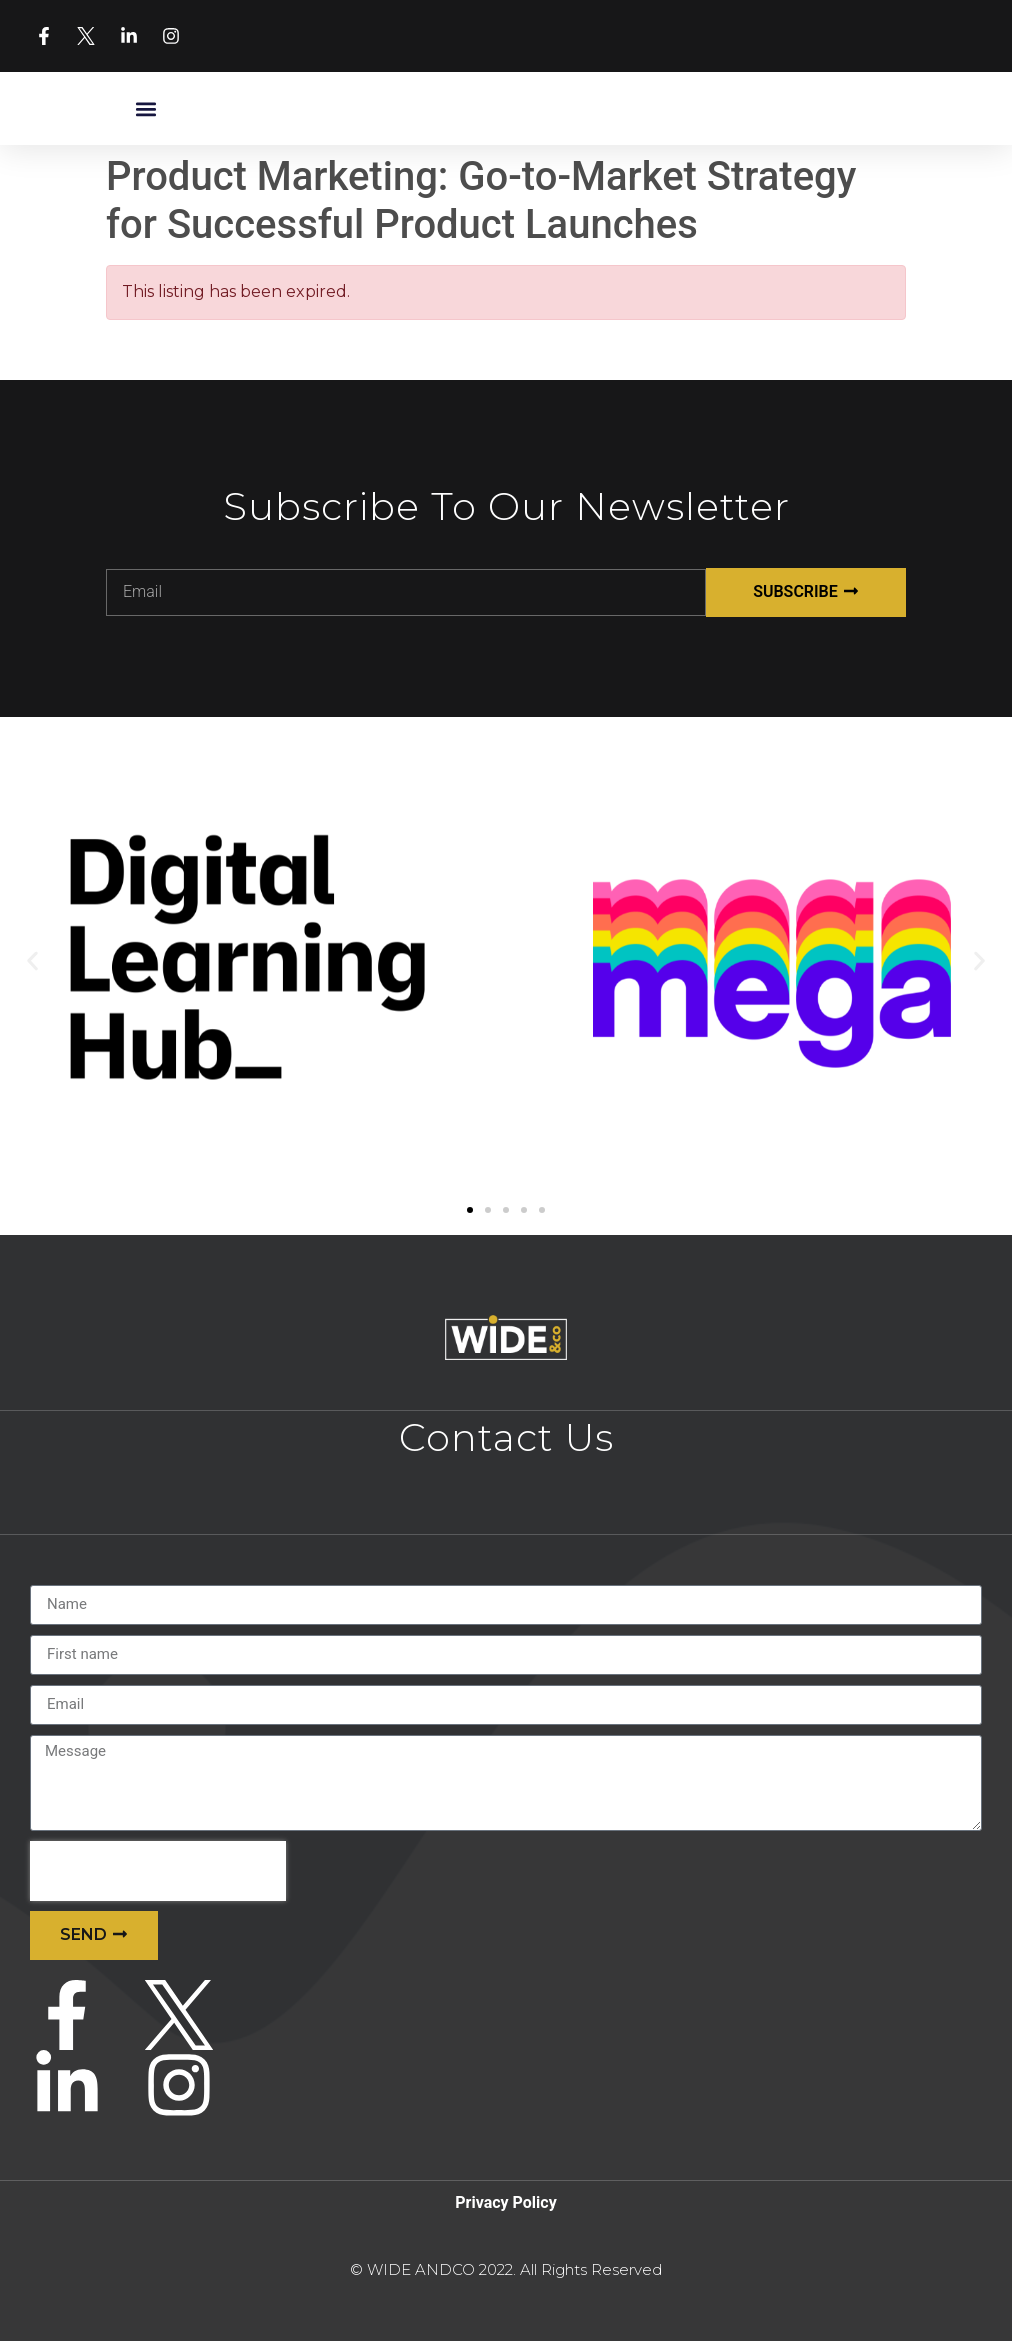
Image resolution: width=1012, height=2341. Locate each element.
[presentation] (158, 1871)
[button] (145, 108)
